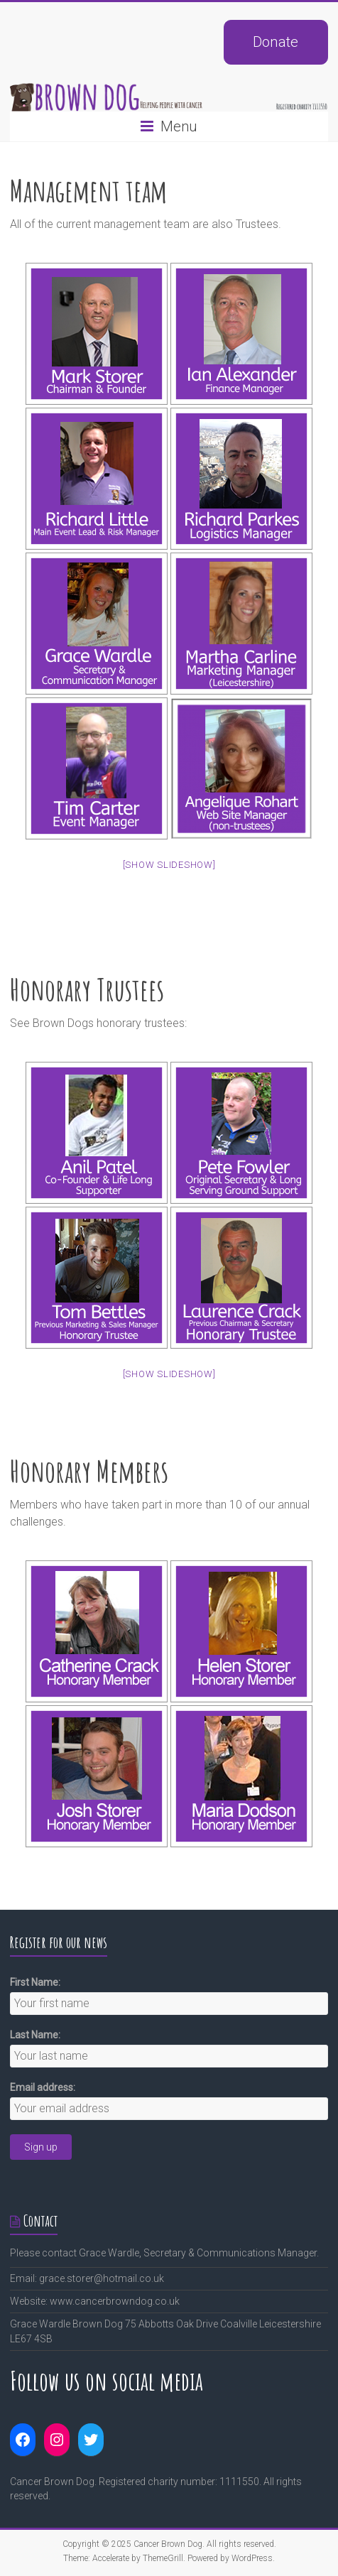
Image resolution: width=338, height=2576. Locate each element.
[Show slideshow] (169, 864)
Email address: (42, 2087)
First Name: (35, 1982)
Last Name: (35, 2034)
